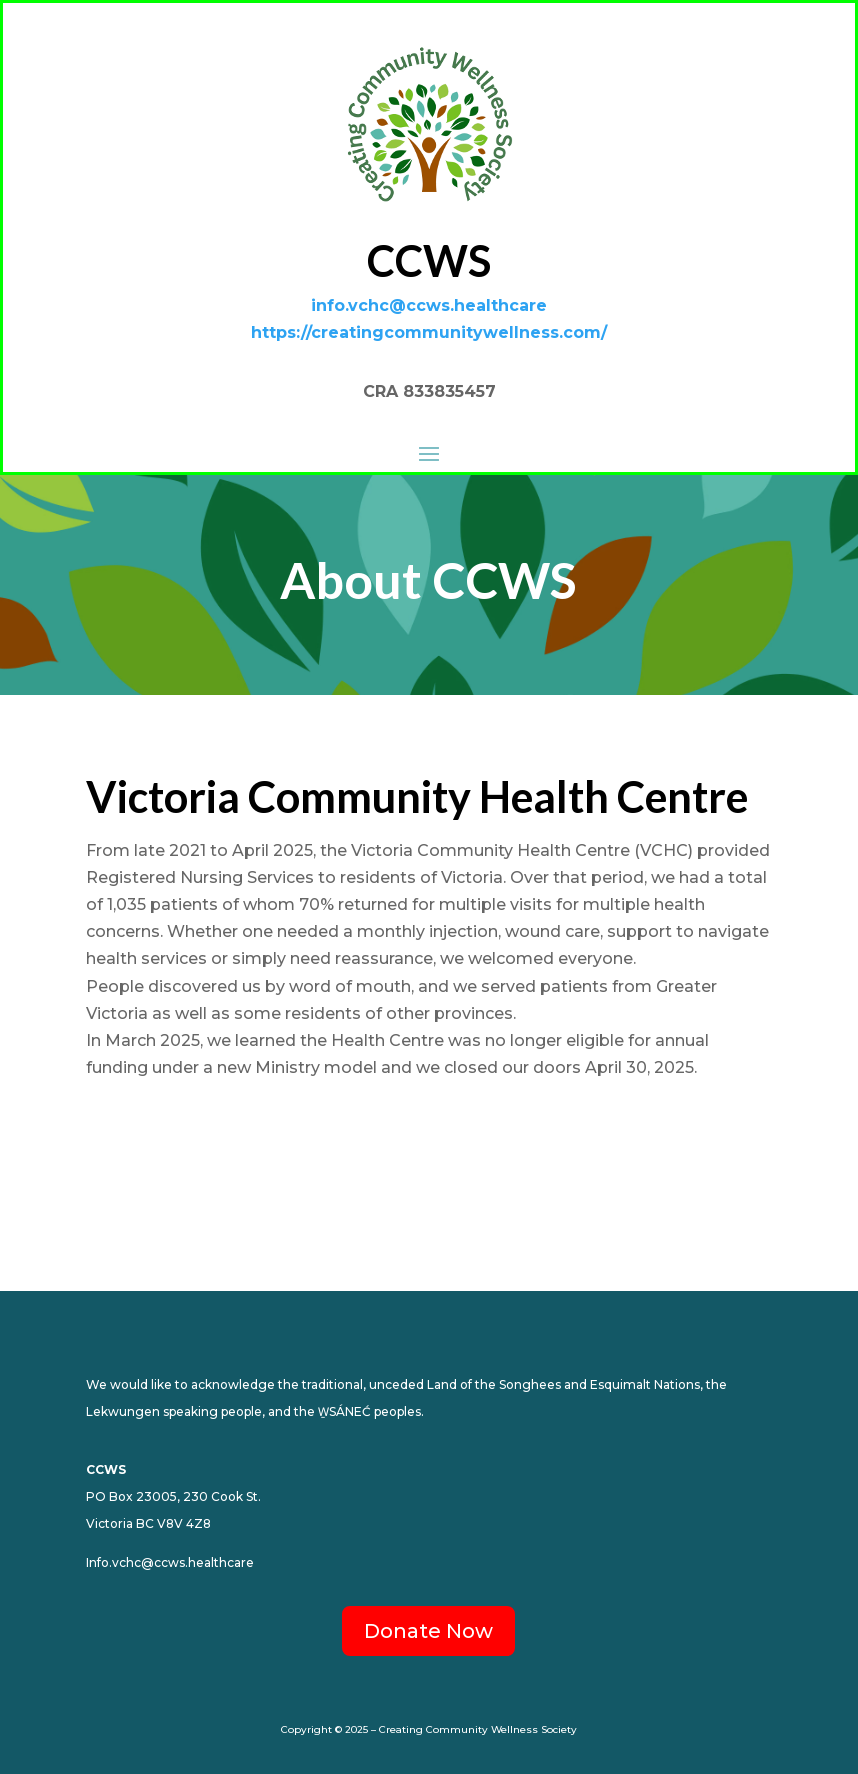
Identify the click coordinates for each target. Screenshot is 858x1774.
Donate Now (428, 1631)
